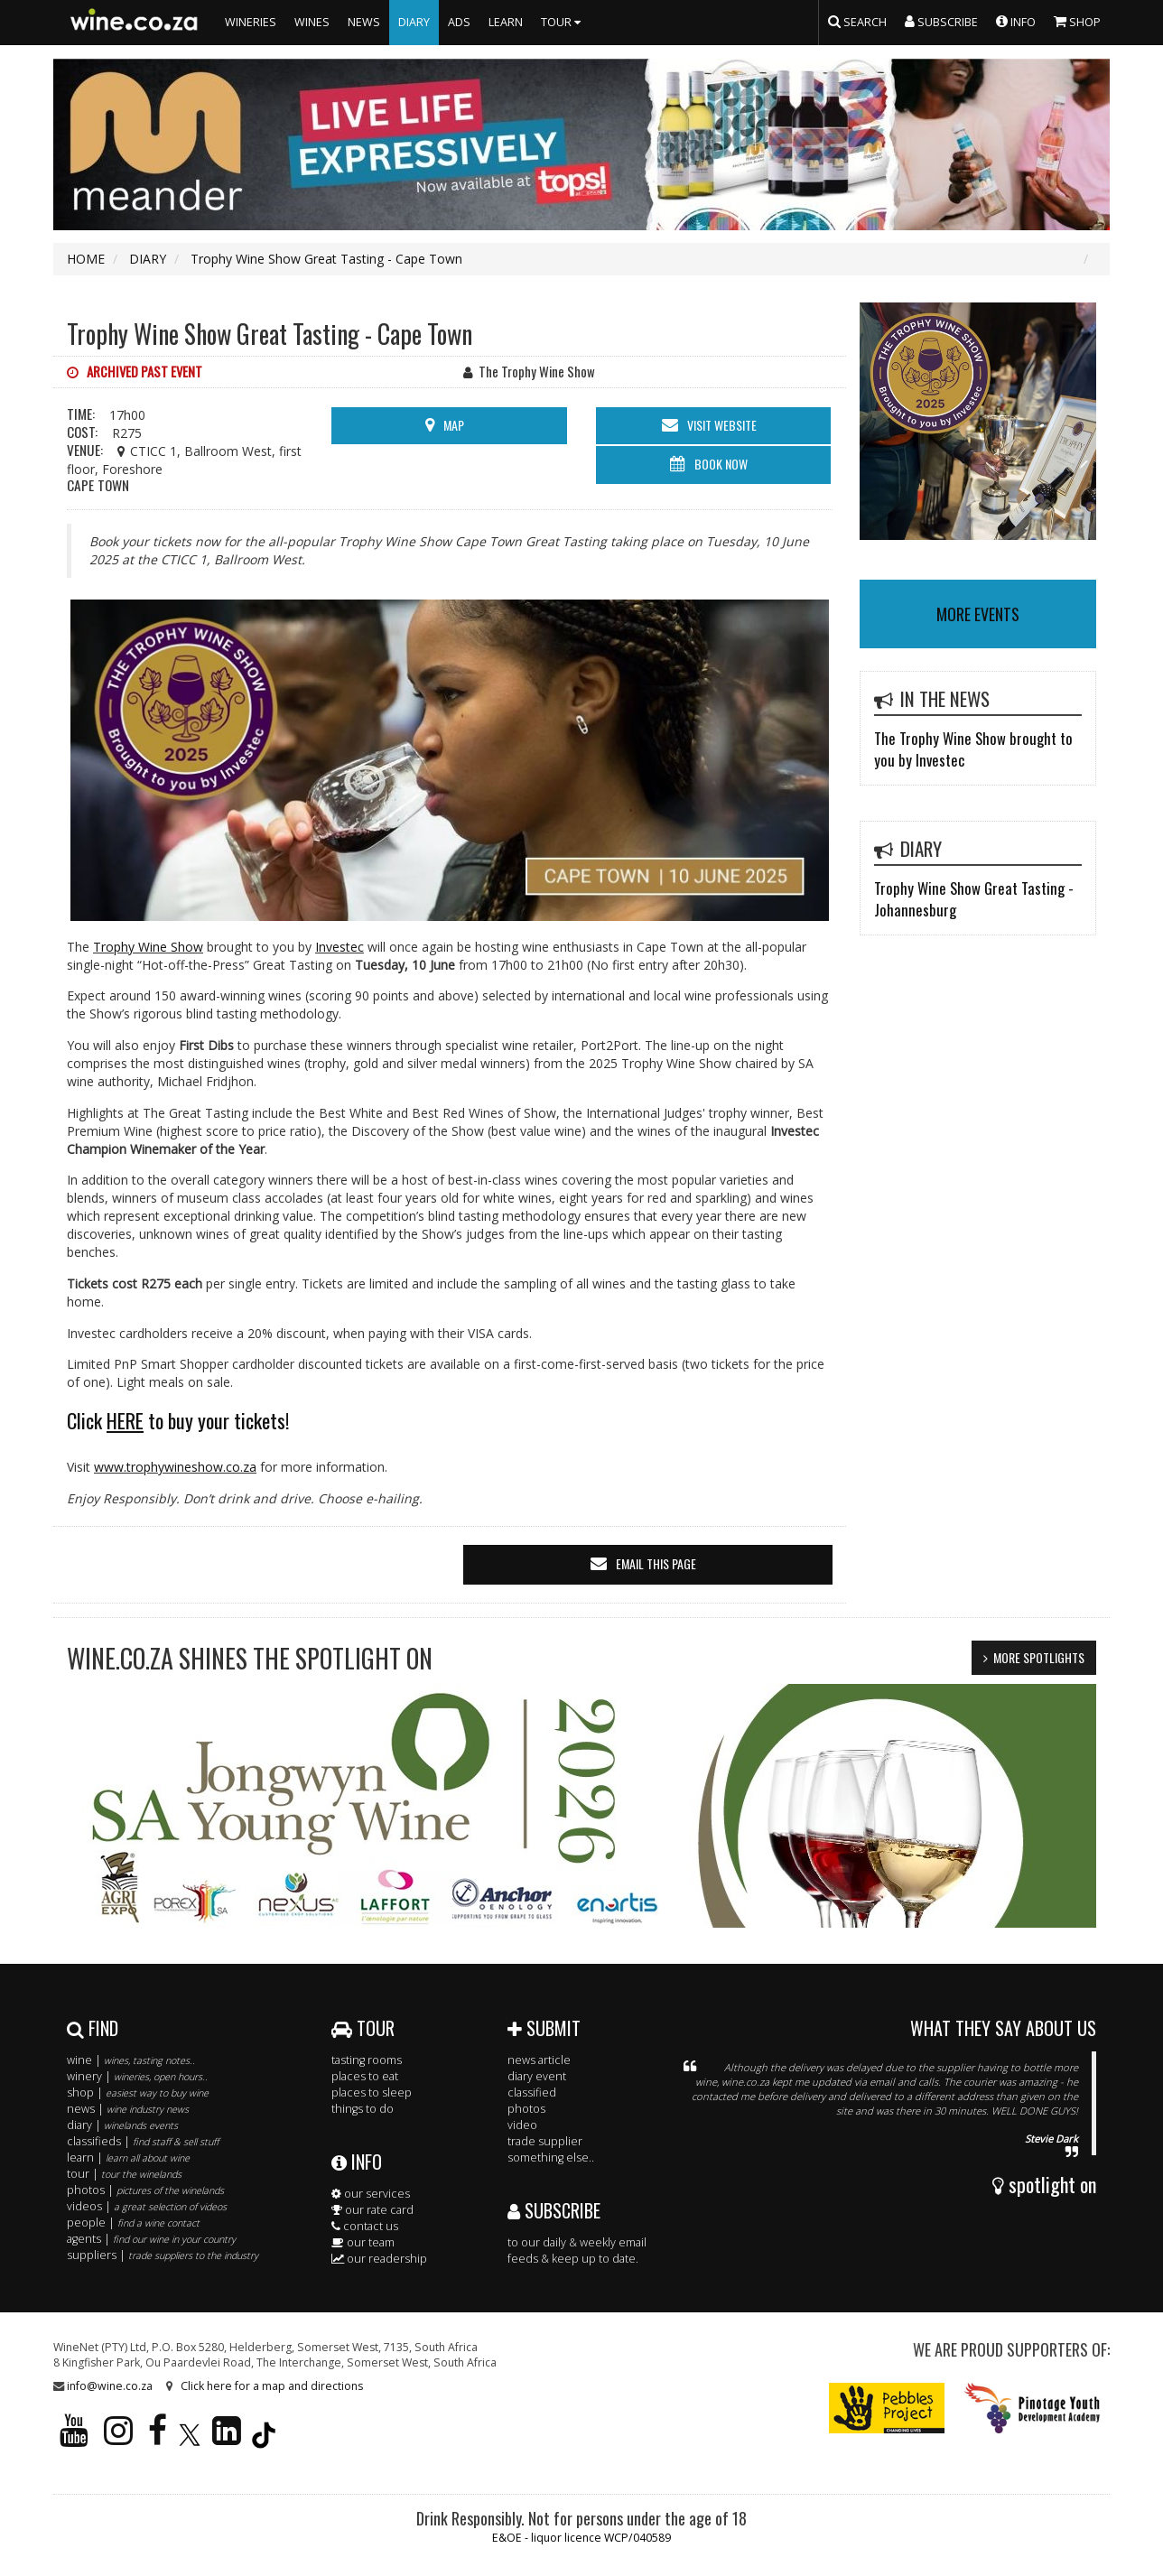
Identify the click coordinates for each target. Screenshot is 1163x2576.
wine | (131, 2060)
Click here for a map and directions (272, 2386)
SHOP (1077, 21)
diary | (122, 2125)
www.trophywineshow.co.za (175, 1466)
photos (526, 2108)
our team (363, 2242)
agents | (151, 2238)
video (522, 2125)
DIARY (414, 22)
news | (128, 2108)
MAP (453, 424)
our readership (379, 2258)
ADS (459, 22)
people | (133, 2222)
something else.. (550, 2157)
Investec (339, 946)
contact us (364, 2226)
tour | (124, 2173)
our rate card (372, 2210)
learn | (128, 2157)
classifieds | (143, 2141)
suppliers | (162, 2255)
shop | (138, 2092)
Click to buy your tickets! (178, 1420)
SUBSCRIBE (553, 2210)
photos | (145, 2190)
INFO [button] (1016, 21)
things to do (362, 2108)
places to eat (364, 2076)
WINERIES (250, 22)
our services (370, 2193)
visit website (722, 424)
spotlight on (1044, 2184)
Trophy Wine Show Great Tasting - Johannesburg (974, 899)
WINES (312, 22)
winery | (137, 2076)
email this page (656, 1563)
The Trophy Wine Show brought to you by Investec (973, 749)
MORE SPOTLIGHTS (1038, 1657)
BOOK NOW (721, 463)
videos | (147, 2206)
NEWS (364, 22)
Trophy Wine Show (148, 946)
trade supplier (544, 2141)
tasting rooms (366, 2060)
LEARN (505, 22)
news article (539, 2060)
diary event (536, 2076)
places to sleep (371, 2092)
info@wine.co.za (110, 2386)
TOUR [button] (563, 22)
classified (531, 2092)
